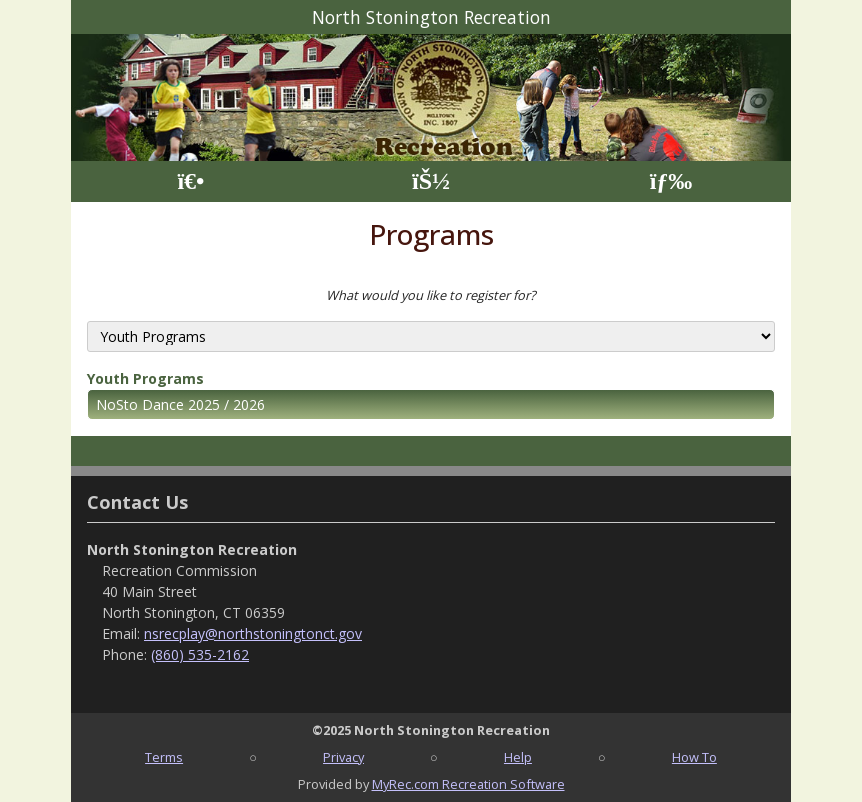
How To (694, 757)
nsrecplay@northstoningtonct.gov (253, 633)
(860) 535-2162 (200, 654)
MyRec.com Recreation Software (468, 784)
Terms (164, 757)
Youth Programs (145, 378)
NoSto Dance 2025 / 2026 (180, 404)
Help (518, 757)
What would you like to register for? (431, 295)
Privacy (343, 757)
